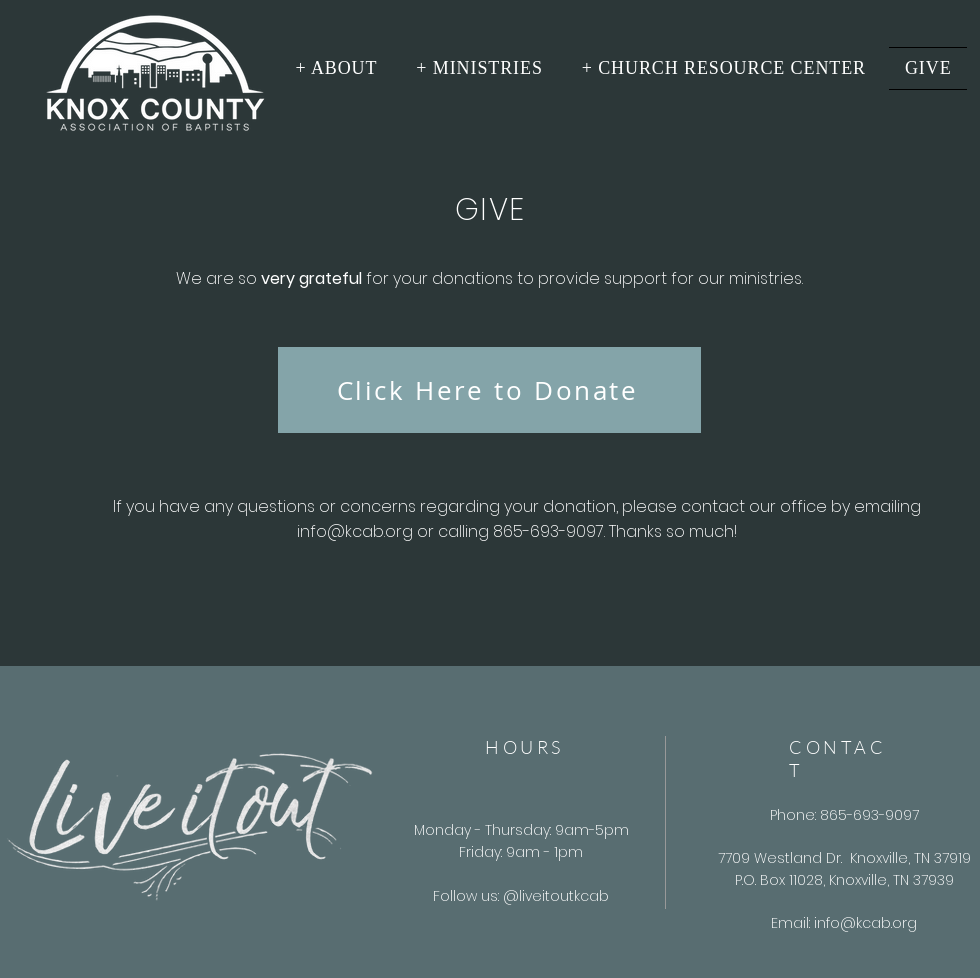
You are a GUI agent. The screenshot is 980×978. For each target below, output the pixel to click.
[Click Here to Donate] (489, 390)
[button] (336, 68)
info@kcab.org (355, 531)
